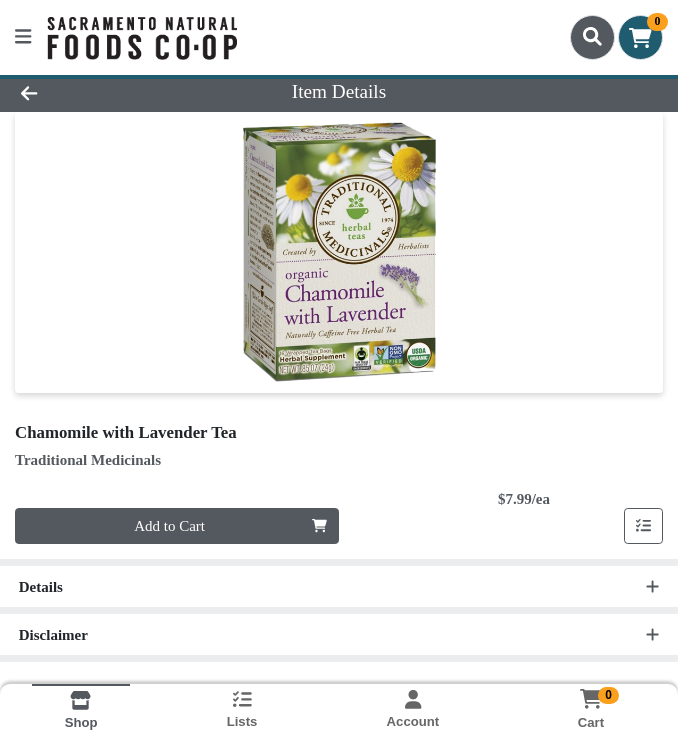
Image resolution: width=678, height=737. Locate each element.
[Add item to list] (644, 526)
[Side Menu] (23, 37)
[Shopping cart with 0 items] (640, 37)
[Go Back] (96, 92)
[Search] (592, 37)
